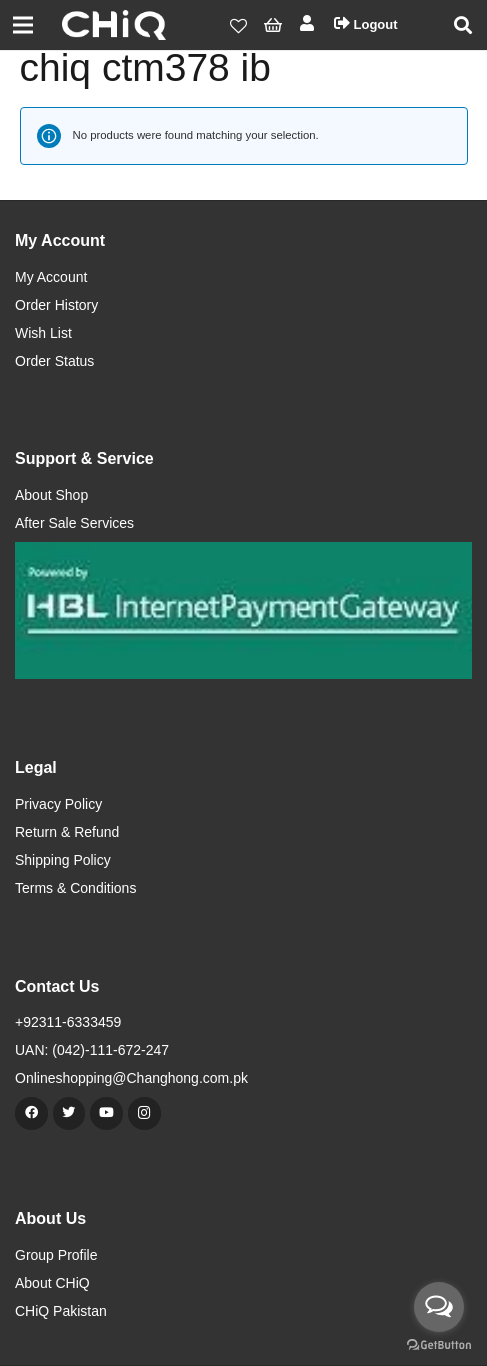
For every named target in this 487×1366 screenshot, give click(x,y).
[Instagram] (144, 1113)
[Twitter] (69, 1113)
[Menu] (23, 25)
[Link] (114, 25)
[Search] (463, 25)
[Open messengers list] (439, 1307)
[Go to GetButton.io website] (439, 1345)
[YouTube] (106, 1113)
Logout (366, 24)
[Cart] (273, 25)
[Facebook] (31, 1113)
